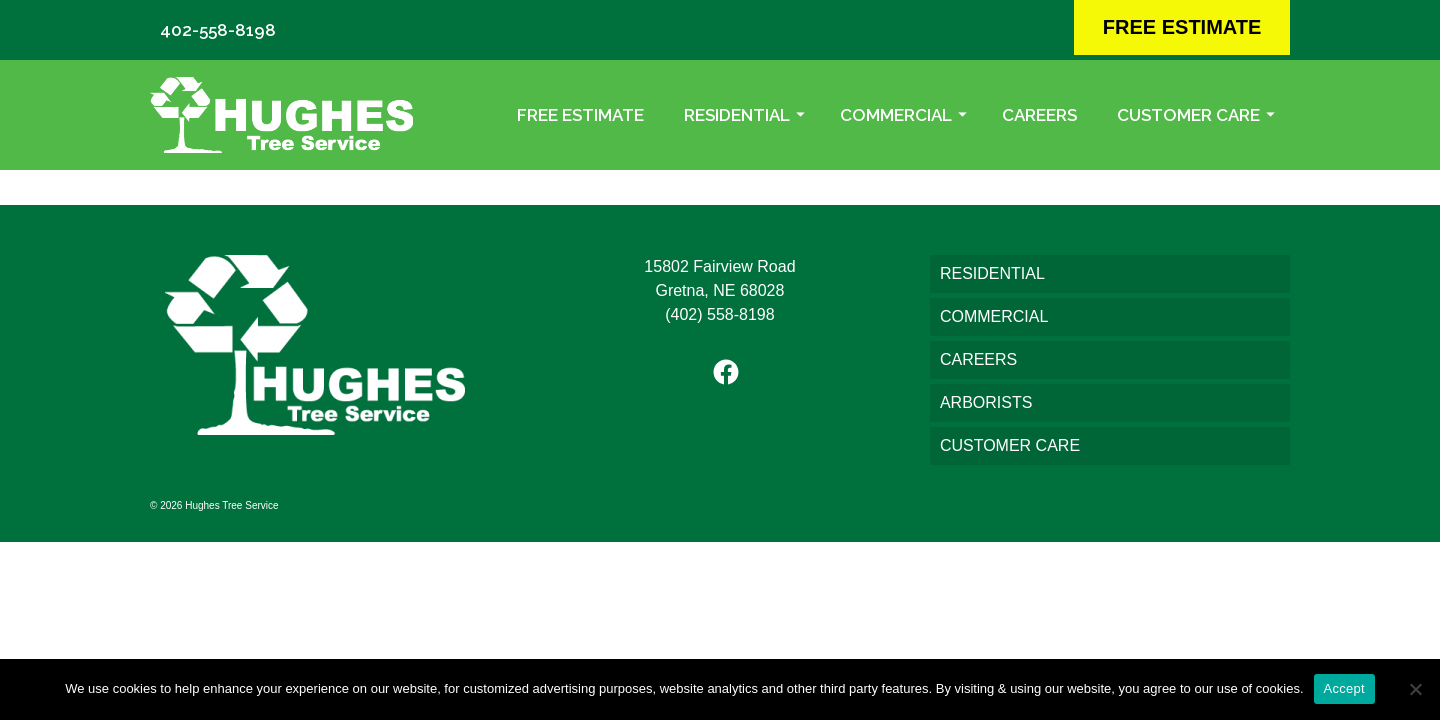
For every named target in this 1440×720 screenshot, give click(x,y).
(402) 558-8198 (719, 314)
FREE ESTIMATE (1182, 27)
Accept (1344, 688)
